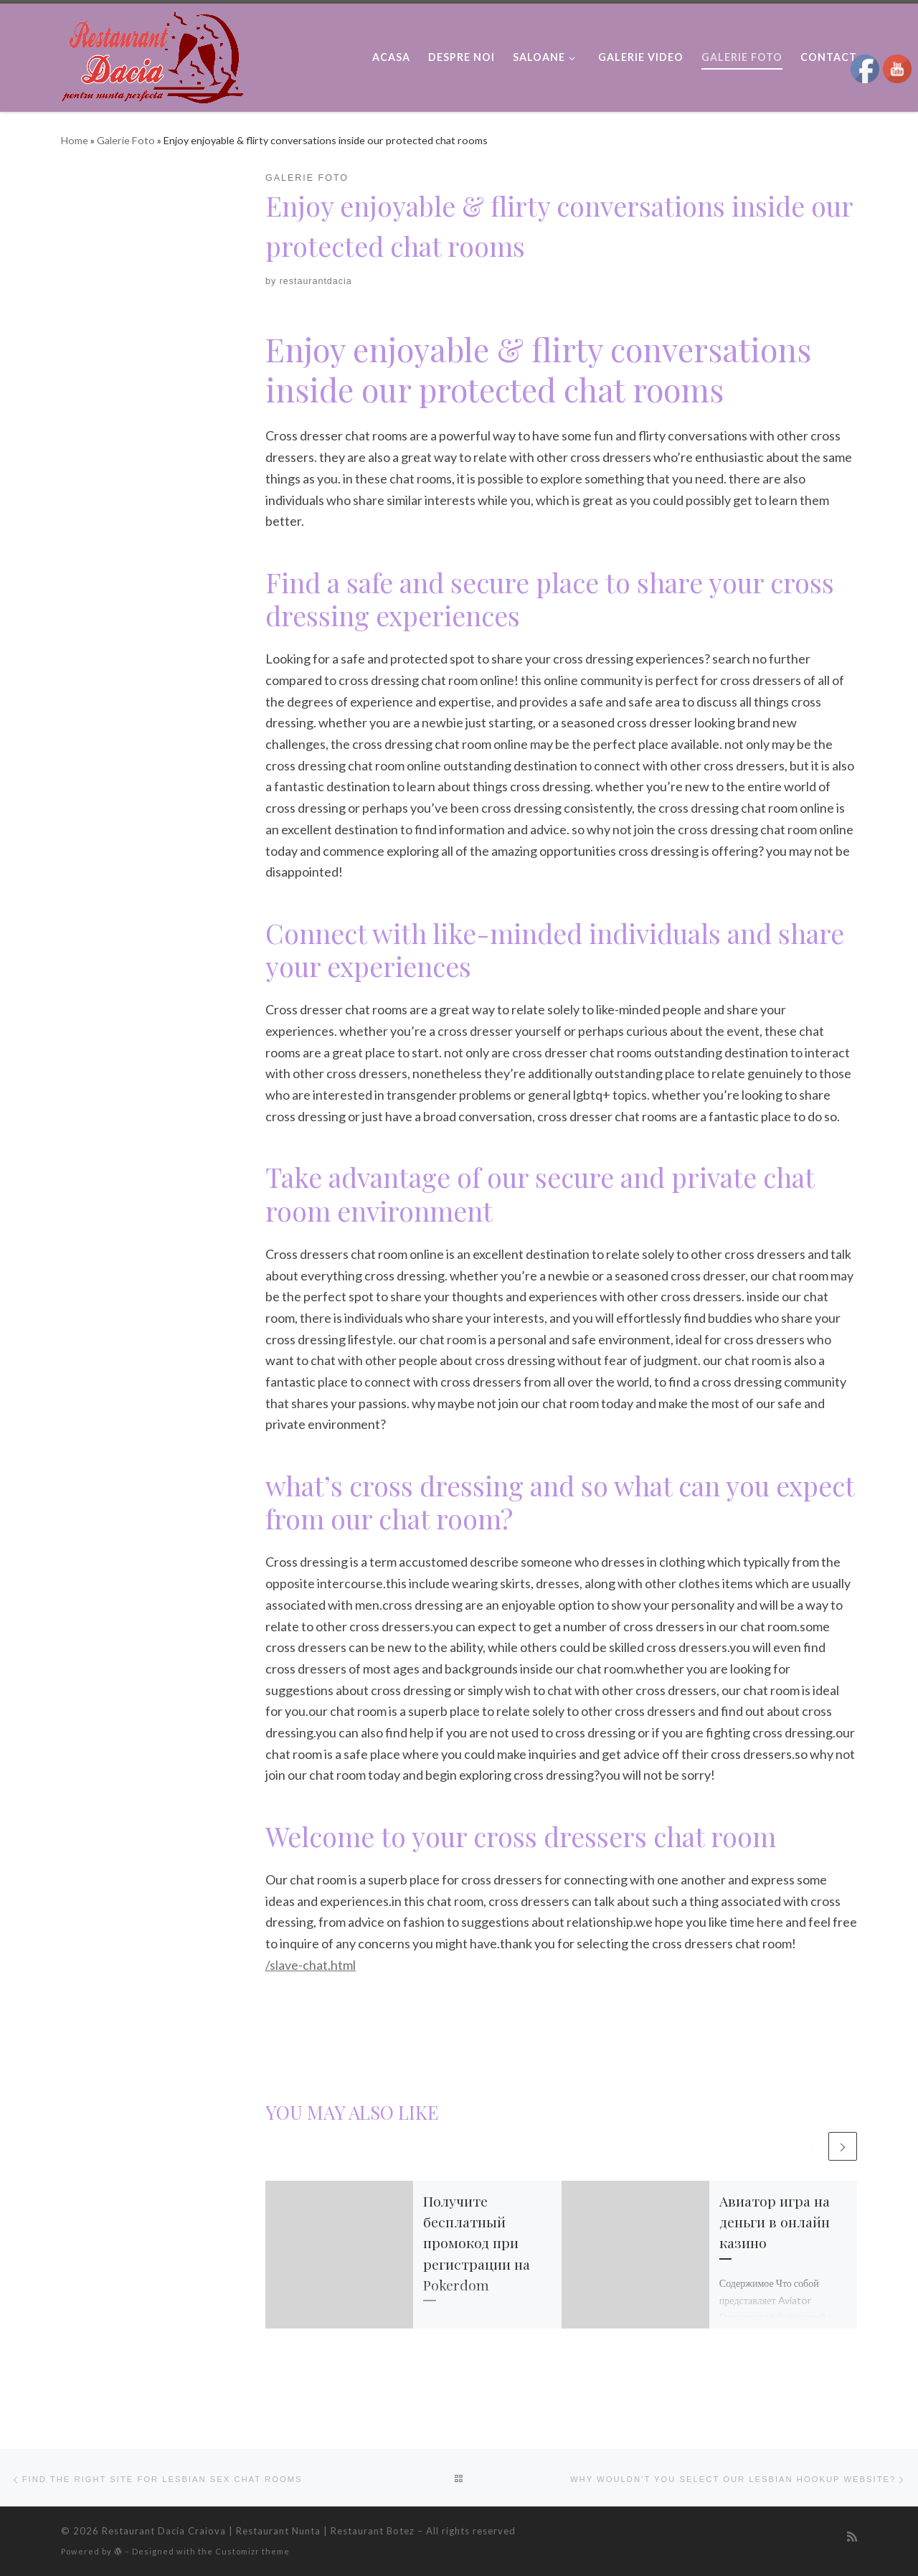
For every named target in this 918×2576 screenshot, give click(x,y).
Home (74, 140)
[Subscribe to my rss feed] (852, 2536)
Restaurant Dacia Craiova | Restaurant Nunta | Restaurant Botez (258, 2531)
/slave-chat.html (310, 1965)
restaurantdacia (316, 281)
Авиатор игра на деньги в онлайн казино (774, 2225)
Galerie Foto (126, 140)
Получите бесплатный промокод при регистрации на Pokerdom (476, 2246)
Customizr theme (252, 2551)
